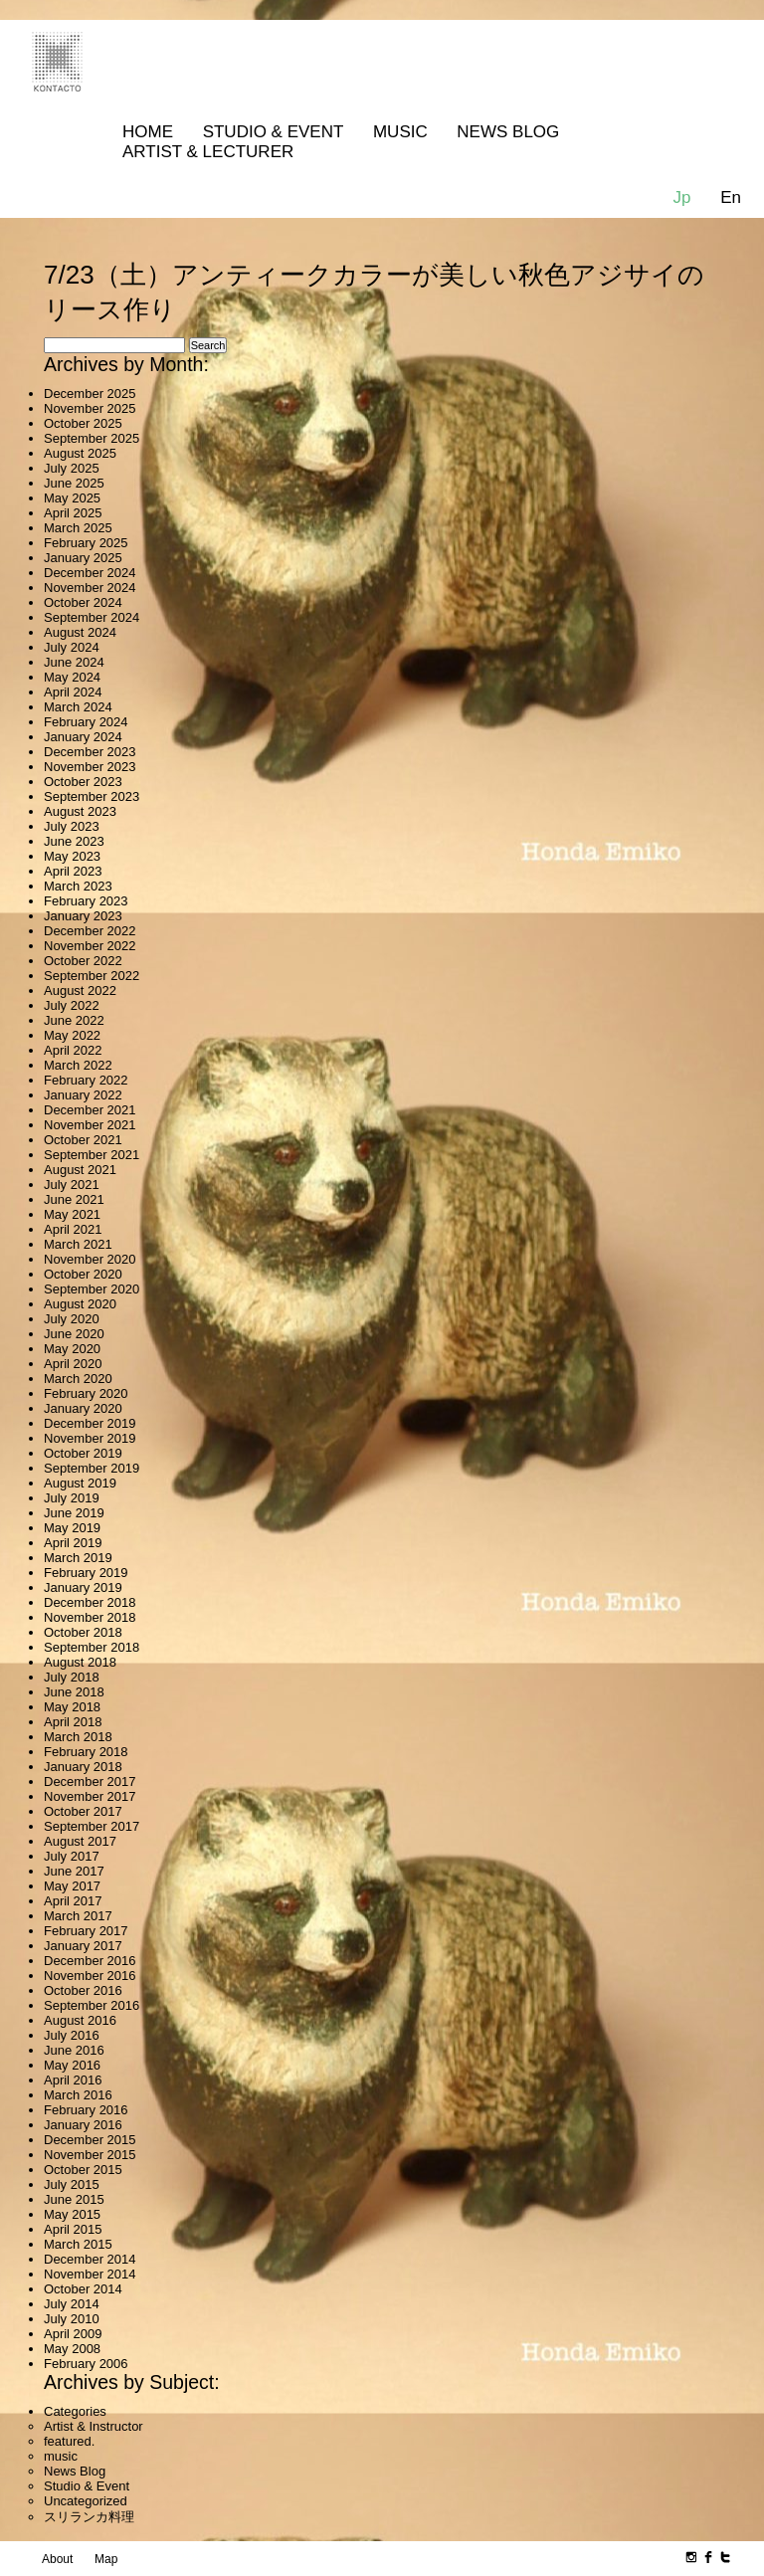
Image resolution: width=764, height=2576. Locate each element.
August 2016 (80, 2020)
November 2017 (90, 1796)
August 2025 (80, 453)
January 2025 (83, 557)
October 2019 (83, 1453)
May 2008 (72, 2348)
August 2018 (80, 1662)
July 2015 (71, 2184)
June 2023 (74, 841)
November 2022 (90, 945)
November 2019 (90, 1438)
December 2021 (90, 1109)
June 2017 (74, 1871)
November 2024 (90, 587)
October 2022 (83, 960)
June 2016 (74, 2050)
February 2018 (86, 1751)
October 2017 (83, 1811)
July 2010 (71, 2318)
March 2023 (78, 886)
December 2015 (90, 2139)
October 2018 (83, 1632)
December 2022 (90, 930)
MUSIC (400, 131)
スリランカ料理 (89, 2516)
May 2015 (72, 2214)
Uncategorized (85, 2500)
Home (147, 131)
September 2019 (91, 1468)
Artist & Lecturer (207, 151)
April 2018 (73, 1721)
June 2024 (74, 662)
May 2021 (72, 1214)
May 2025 (72, 498)
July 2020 (71, 1318)
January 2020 (83, 1408)
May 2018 (72, 1706)
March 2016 (78, 2094)
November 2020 (90, 1259)
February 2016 (86, 2109)
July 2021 (71, 1184)
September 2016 (91, 2005)
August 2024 (80, 632)
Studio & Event (273, 131)
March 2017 (78, 1915)
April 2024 (73, 692)
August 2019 (80, 1483)
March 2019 (78, 1557)
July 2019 (71, 1497)
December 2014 (90, 2259)
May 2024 (72, 677)
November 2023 (90, 766)
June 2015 (74, 2199)
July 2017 (71, 1856)
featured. (69, 2441)
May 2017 (72, 1886)
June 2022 (74, 1020)
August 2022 (80, 990)
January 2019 (83, 1587)
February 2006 (86, 2363)
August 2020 (80, 1303)
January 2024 (83, 736)
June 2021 (74, 1199)
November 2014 (90, 2274)
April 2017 (73, 1900)
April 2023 (73, 871)
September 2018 (91, 1647)
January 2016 (83, 2124)
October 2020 (83, 1274)
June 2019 (74, 1512)
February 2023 (86, 900)
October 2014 (83, 2288)
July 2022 (71, 1005)
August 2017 (80, 1841)
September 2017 (91, 1826)
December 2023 (90, 751)
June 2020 (74, 1333)
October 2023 (83, 781)
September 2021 (91, 1154)
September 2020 (91, 1289)
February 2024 (86, 721)
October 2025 (83, 423)
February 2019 (86, 1572)
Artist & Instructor (93, 2426)
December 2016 (90, 1960)
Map (106, 2559)
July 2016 (71, 2035)
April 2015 (73, 2229)
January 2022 (83, 1095)
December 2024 (90, 572)
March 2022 (78, 1065)
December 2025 (90, 393)
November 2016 (90, 1975)
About (57, 2559)
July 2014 (71, 2303)
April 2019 (73, 1542)
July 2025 (71, 468)
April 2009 (73, 2333)
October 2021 (83, 1139)
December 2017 (90, 1781)
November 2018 (90, 1617)
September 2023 (91, 796)
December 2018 (90, 1602)
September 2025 (91, 438)
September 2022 (91, 975)
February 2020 (86, 1393)
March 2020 (78, 1378)
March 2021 (78, 1244)
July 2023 (71, 826)
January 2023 (83, 915)
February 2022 (86, 1080)
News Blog (508, 131)
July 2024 (71, 647)
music (61, 2456)
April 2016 (73, 2080)
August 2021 (80, 1169)
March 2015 (78, 2244)
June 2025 (74, 483)
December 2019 (90, 1423)
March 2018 (78, 1736)
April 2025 (73, 512)
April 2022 (73, 1050)
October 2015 (83, 2169)
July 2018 (71, 1677)
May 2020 (72, 1348)
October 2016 (83, 1990)
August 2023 (80, 811)
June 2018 (74, 1691)
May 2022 (72, 1035)
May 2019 (72, 1527)
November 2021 (90, 1124)
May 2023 (72, 856)
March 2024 (78, 706)
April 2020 (73, 1363)
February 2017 (86, 1930)
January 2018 (83, 1766)
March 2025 (78, 527)
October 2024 (83, 602)
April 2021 (73, 1229)
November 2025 (90, 408)
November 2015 (90, 2154)
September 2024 (91, 617)
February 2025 (86, 542)
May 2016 (72, 2065)
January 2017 (83, 1945)
